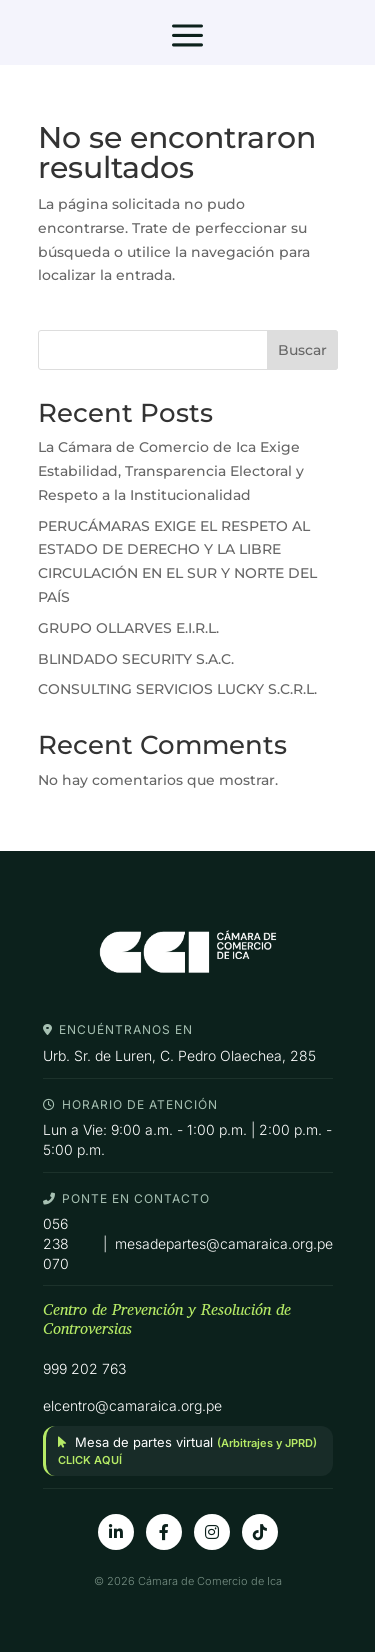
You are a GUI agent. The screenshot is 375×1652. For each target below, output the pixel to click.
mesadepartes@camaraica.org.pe (224, 1243)
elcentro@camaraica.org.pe (132, 1405)
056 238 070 (56, 1243)
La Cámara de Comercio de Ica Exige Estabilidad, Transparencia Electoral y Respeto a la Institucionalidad (171, 471)
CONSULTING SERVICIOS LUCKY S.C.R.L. (177, 689)
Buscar (302, 350)
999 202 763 (84, 1368)
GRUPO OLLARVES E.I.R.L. (128, 628)
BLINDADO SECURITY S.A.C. (136, 659)
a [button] (187, 37)
